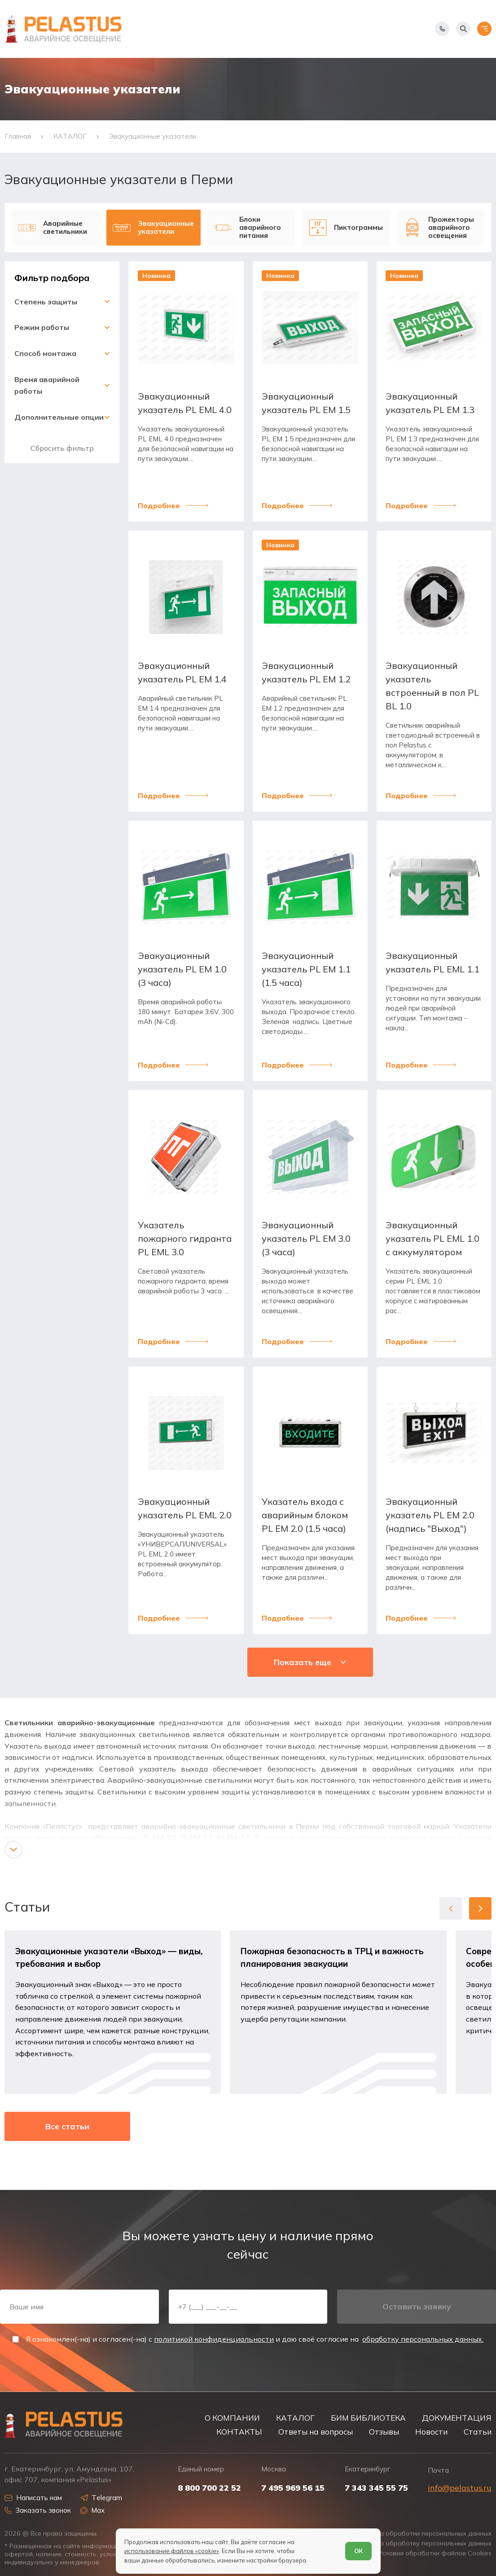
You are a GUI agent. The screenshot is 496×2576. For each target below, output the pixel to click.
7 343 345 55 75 (376, 2488)
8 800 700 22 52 (209, 2488)
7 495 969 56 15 (293, 2488)
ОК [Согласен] (358, 2550)
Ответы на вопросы (315, 2431)
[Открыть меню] (484, 29)
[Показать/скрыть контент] (13, 1850)
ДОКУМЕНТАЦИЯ (457, 2417)
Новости (431, 2431)
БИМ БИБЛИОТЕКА (368, 2417)
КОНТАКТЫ (239, 2431)
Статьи (478, 2431)
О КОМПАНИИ (232, 2417)
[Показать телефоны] (442, 29)
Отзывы (384, 2431)
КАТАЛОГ (295, 2417)
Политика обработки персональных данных (423, 2533)
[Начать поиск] (463, 29)
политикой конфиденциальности (214, 2338)
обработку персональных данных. (422, 2338)
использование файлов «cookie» (171, 2550)
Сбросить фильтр (62, 448)
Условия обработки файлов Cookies (435, 2553)
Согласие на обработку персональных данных (418, 2543)
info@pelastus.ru (460, 2488)
